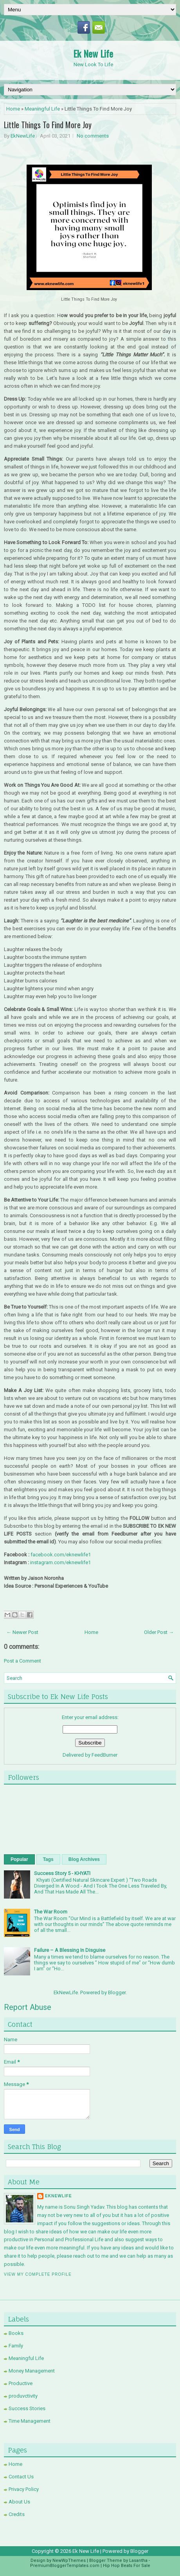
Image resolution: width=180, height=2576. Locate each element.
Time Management (29, 2421)
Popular (19, 1859)
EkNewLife (23, 136)
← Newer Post (22, 1632)
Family (16, 2346)
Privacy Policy (24, 2489)
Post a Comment (22, 1661)
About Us (19, 2502)
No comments (93, 136)
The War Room (50, 1912)
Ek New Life (93, 53)
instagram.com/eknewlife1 (60, 1562)
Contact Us (21, 2477)
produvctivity (23, 2396)
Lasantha (138, 2560)
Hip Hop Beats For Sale (126, 2565)
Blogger (117, 1992)
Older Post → (159, 1632)
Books (16, 2333)
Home (13, 109)
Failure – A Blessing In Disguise (69, 1950)
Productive (20, 2383)
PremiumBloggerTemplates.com (64, 2565)
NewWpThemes (69, 2560)
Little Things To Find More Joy (48, 125)
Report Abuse (27, 2007)
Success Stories (27, 2408)
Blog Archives (84, 1859)
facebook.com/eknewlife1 (61, 1555)
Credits (17, 2514)
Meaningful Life (42, 109)
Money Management (32, 2371)
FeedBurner (104, 1755)
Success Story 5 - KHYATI (62, 1873)
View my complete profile (38, 2274)
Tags (48, 1859)
